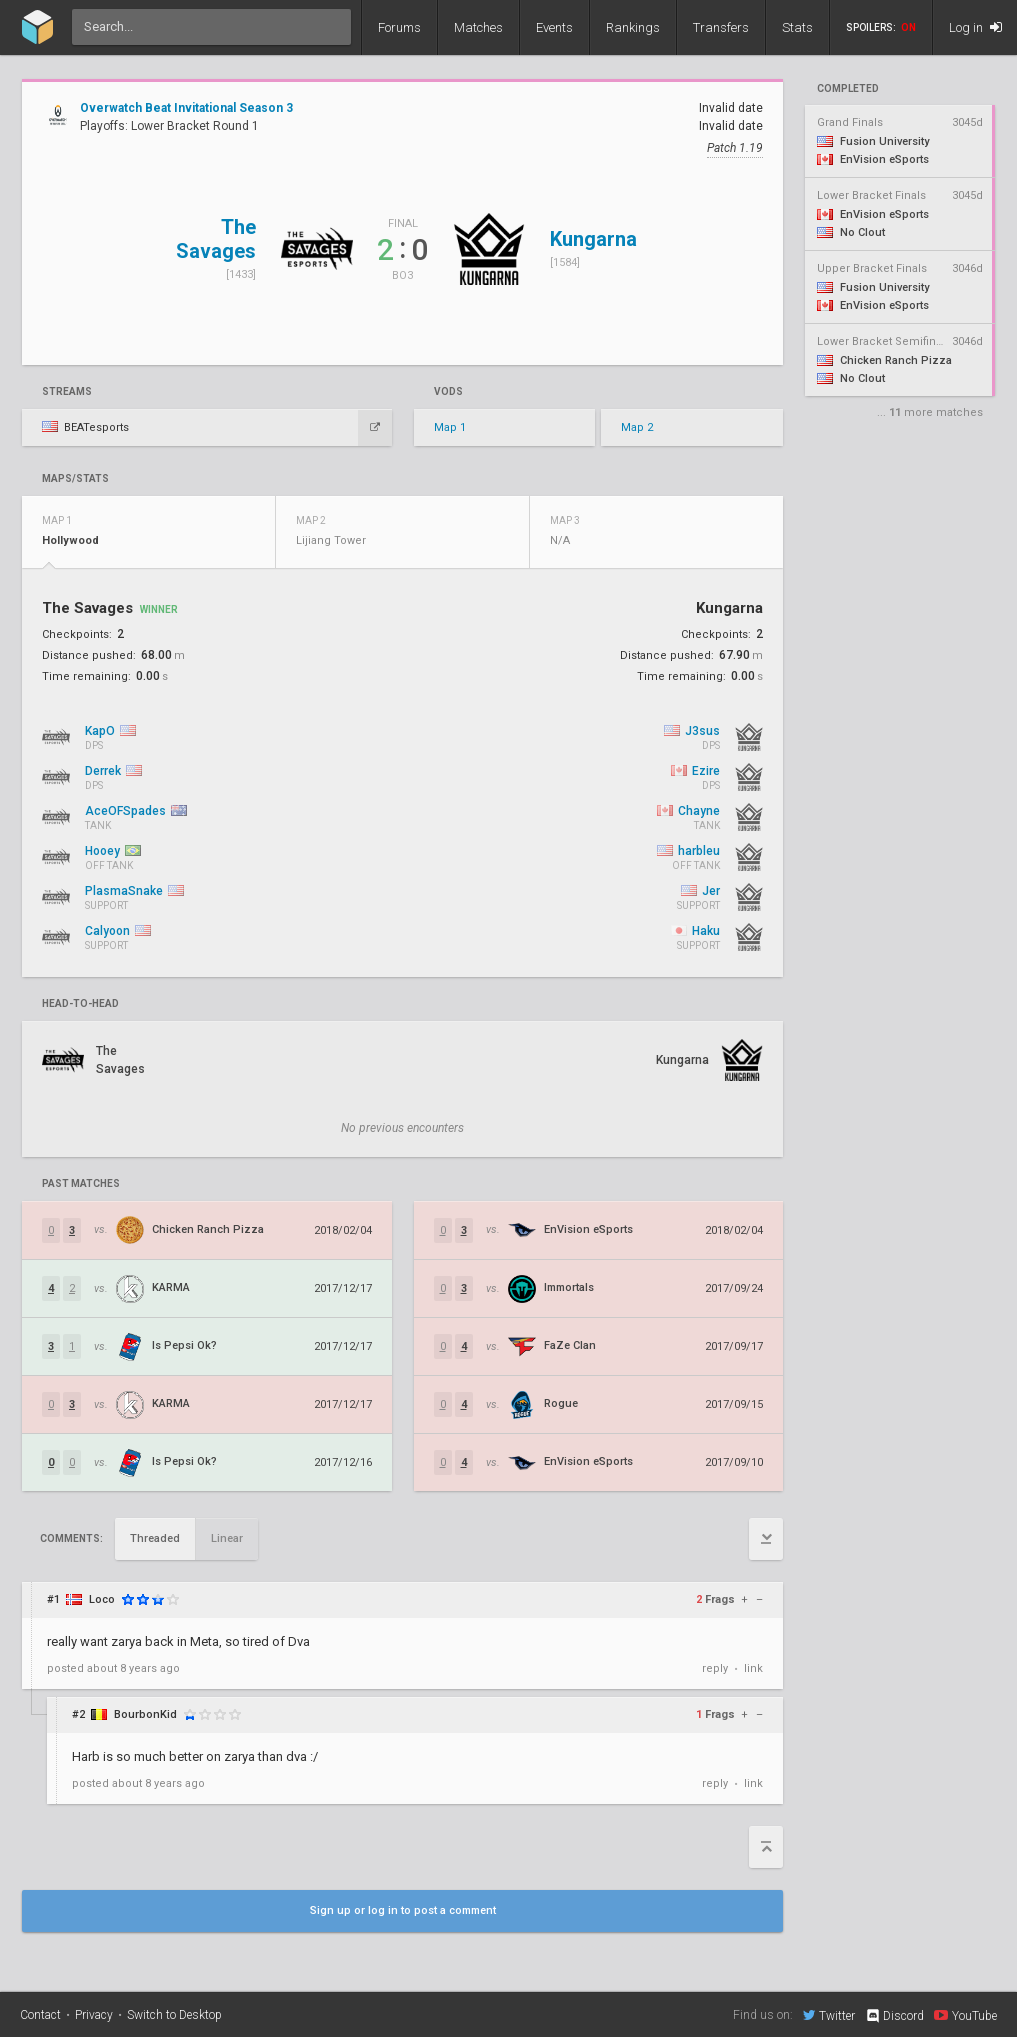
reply (715, 1668)
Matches (478, 27)
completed (848, 89)
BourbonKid (145, 1714)
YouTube (965, 2015)
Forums (399, 27)
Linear (227, 1538)
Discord (894, 2016)
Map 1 (450, 427)
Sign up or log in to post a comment (403, 1910)
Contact (40, 2015)
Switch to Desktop (174, 2015)
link (753, 1668)
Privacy (94, 2015)
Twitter (829, 2015)
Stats (797, 27)
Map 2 (637, 427)
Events (554, 27)
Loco (102, 1599)
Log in (975, 27)
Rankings (633, 27)
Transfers (721, 27)
